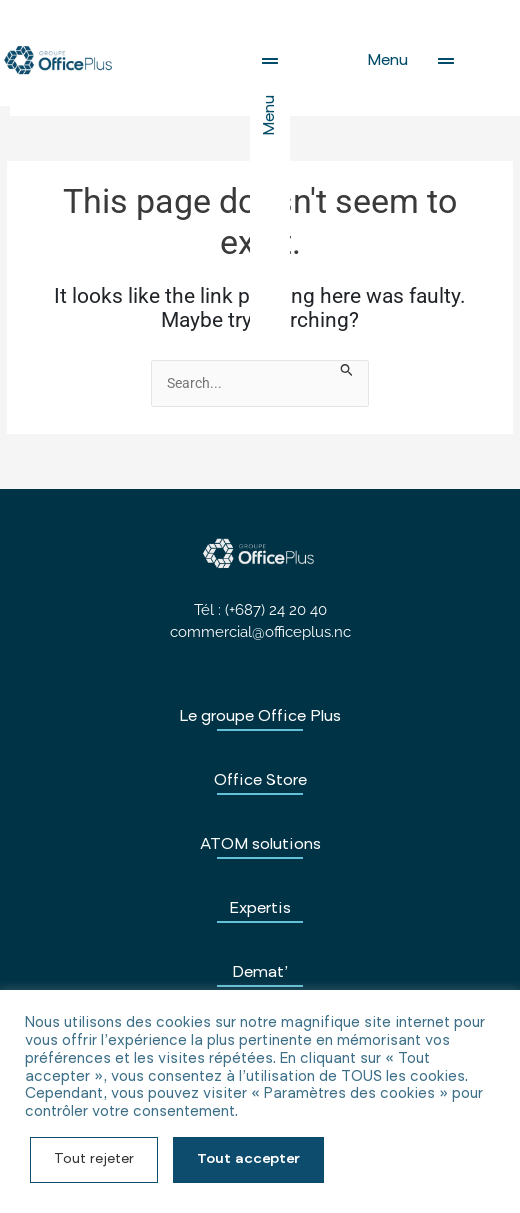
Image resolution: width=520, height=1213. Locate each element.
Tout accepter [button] (248, 1160)
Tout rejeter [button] (94, 1160)
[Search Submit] (347, 371)
